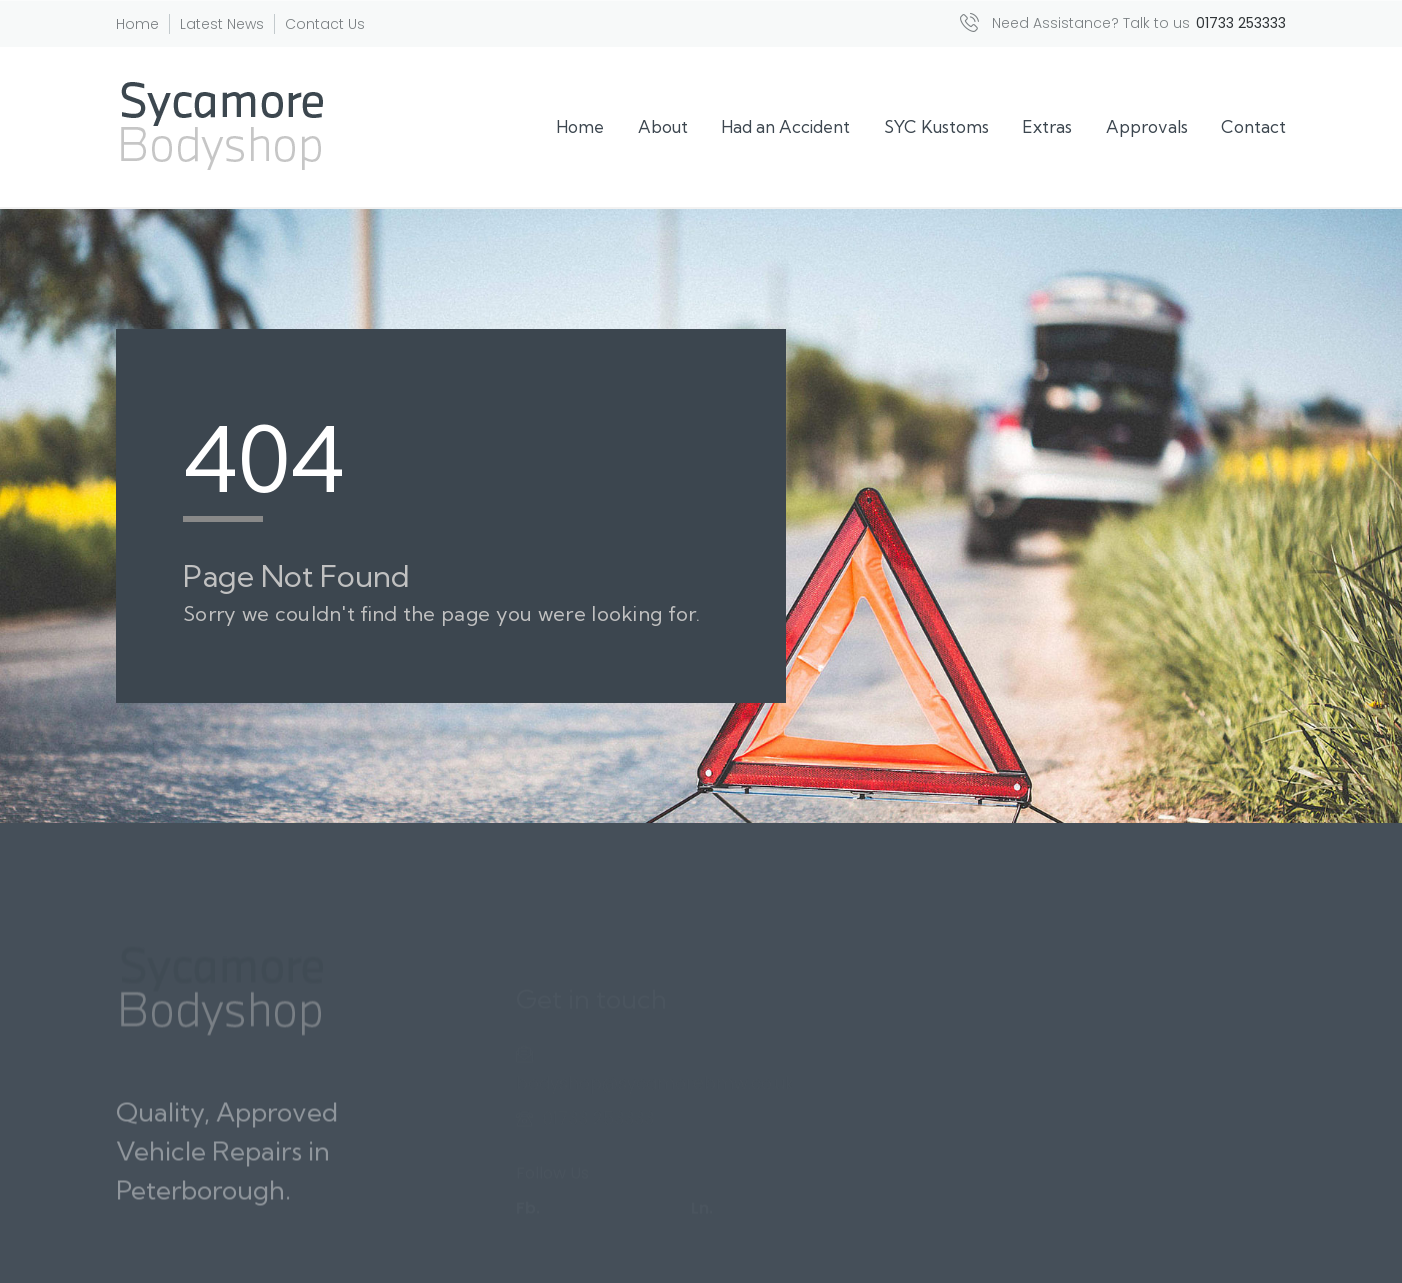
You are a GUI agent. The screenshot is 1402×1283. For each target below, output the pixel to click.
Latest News (222, 24)
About (663, 126)
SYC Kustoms (936, 126)
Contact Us (325, 24)
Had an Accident (785, 126)
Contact (1253, 126)
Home (137, 24)
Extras (1047, 126)
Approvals (1147, 126)
